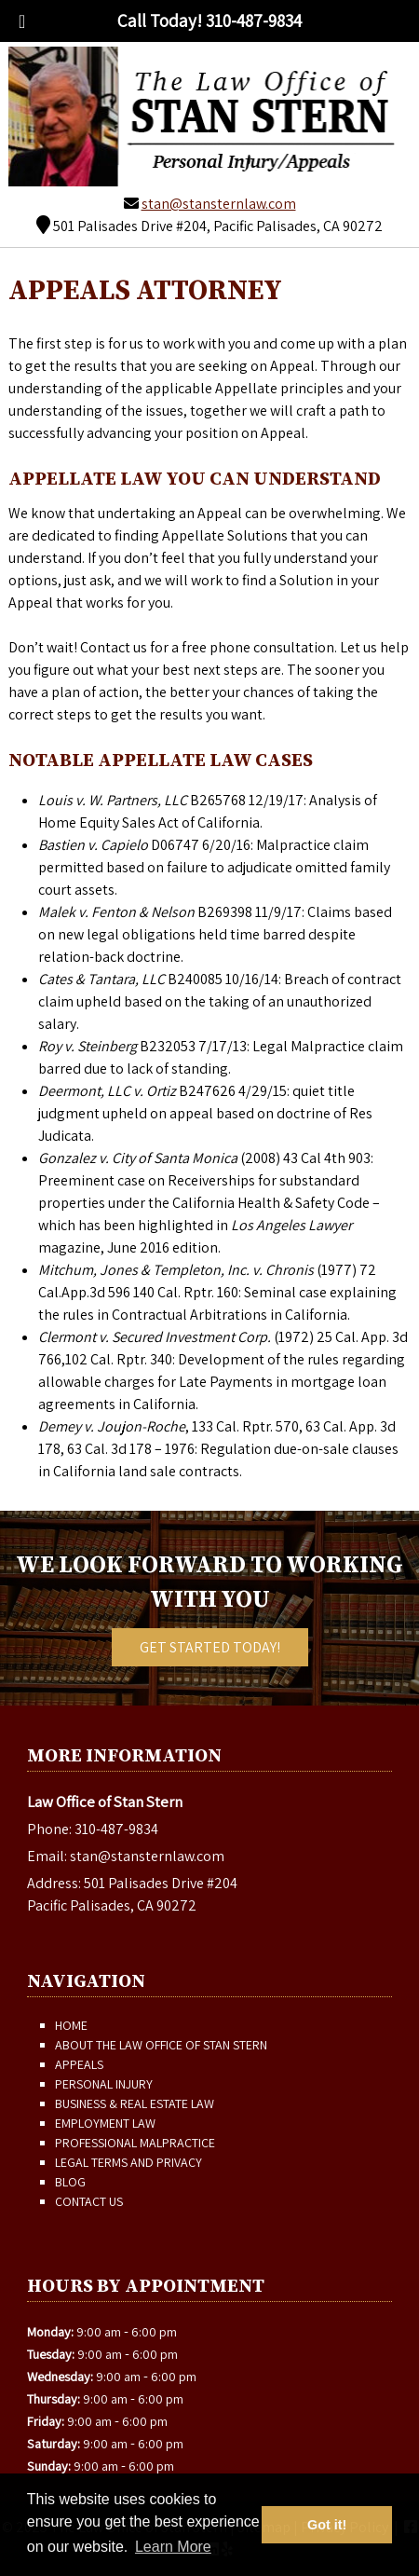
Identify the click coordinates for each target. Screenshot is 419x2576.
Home (71, 2025)
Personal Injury (104, 2084)
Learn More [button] (173, 2547)
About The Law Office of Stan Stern (161, 2044)
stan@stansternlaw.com (219, 203)
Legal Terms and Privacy (128, 2162)
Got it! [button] (326, 2524)
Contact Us (89, 2201)
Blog (70, 2181)
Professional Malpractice (135, 2142)
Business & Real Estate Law (134, 2103)
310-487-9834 (116, 1829)
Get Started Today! (210, 1647)
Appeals (79, 2064)
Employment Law (105, 2123)
